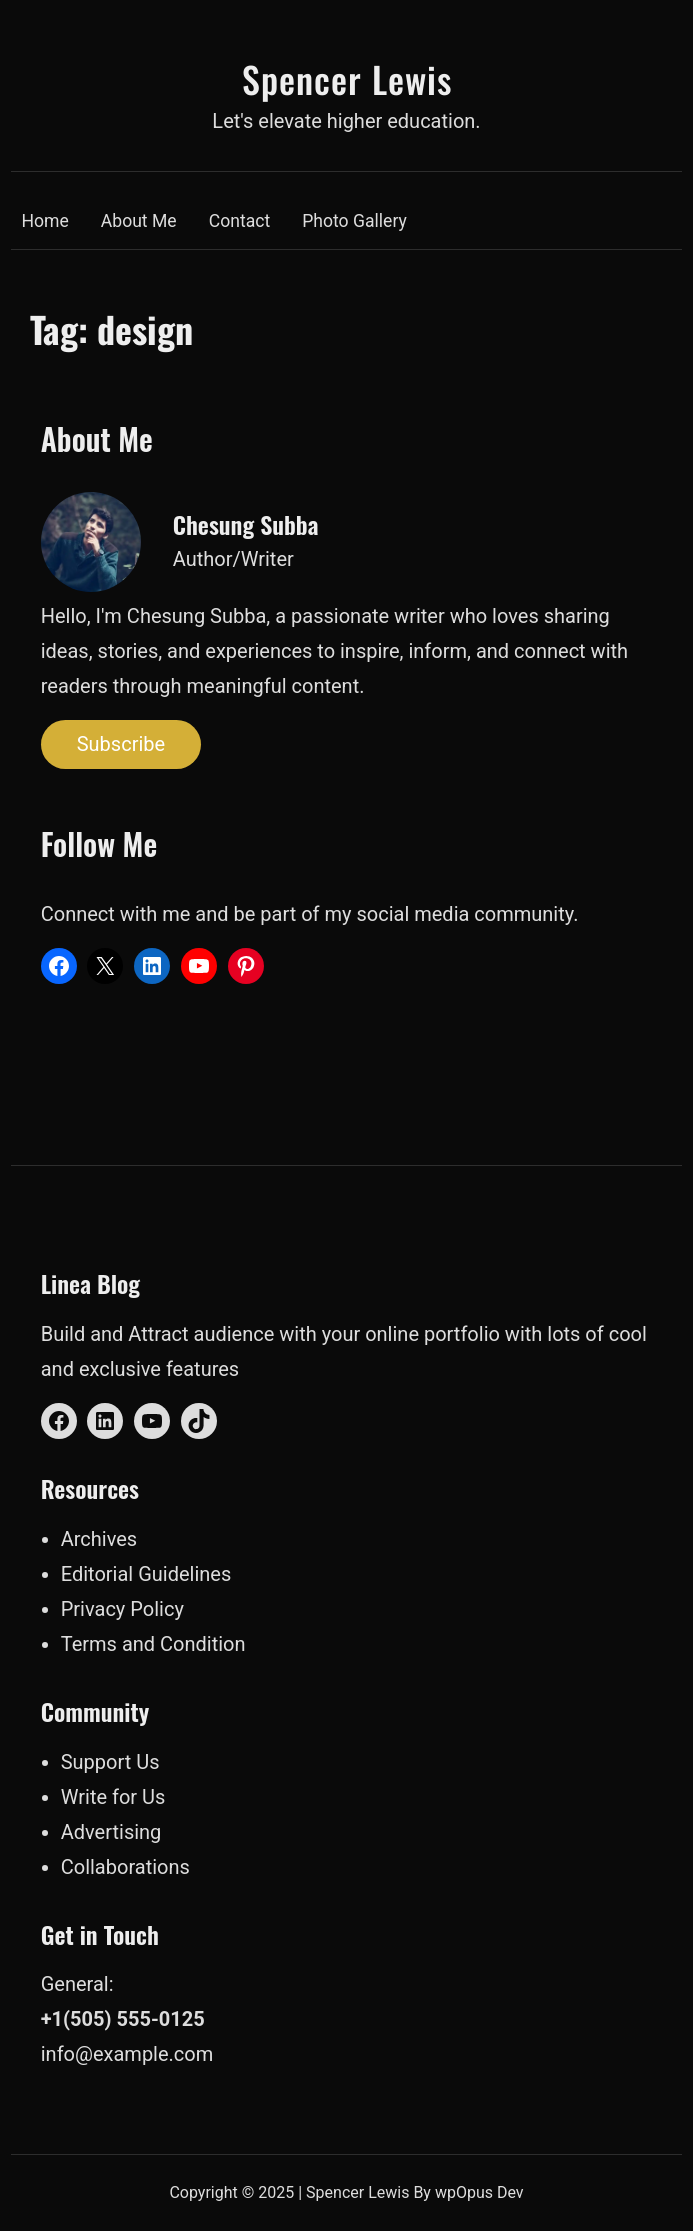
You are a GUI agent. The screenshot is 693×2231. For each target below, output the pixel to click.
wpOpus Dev (479, 2192)
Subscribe (121, 744)
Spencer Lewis (347, 78)
